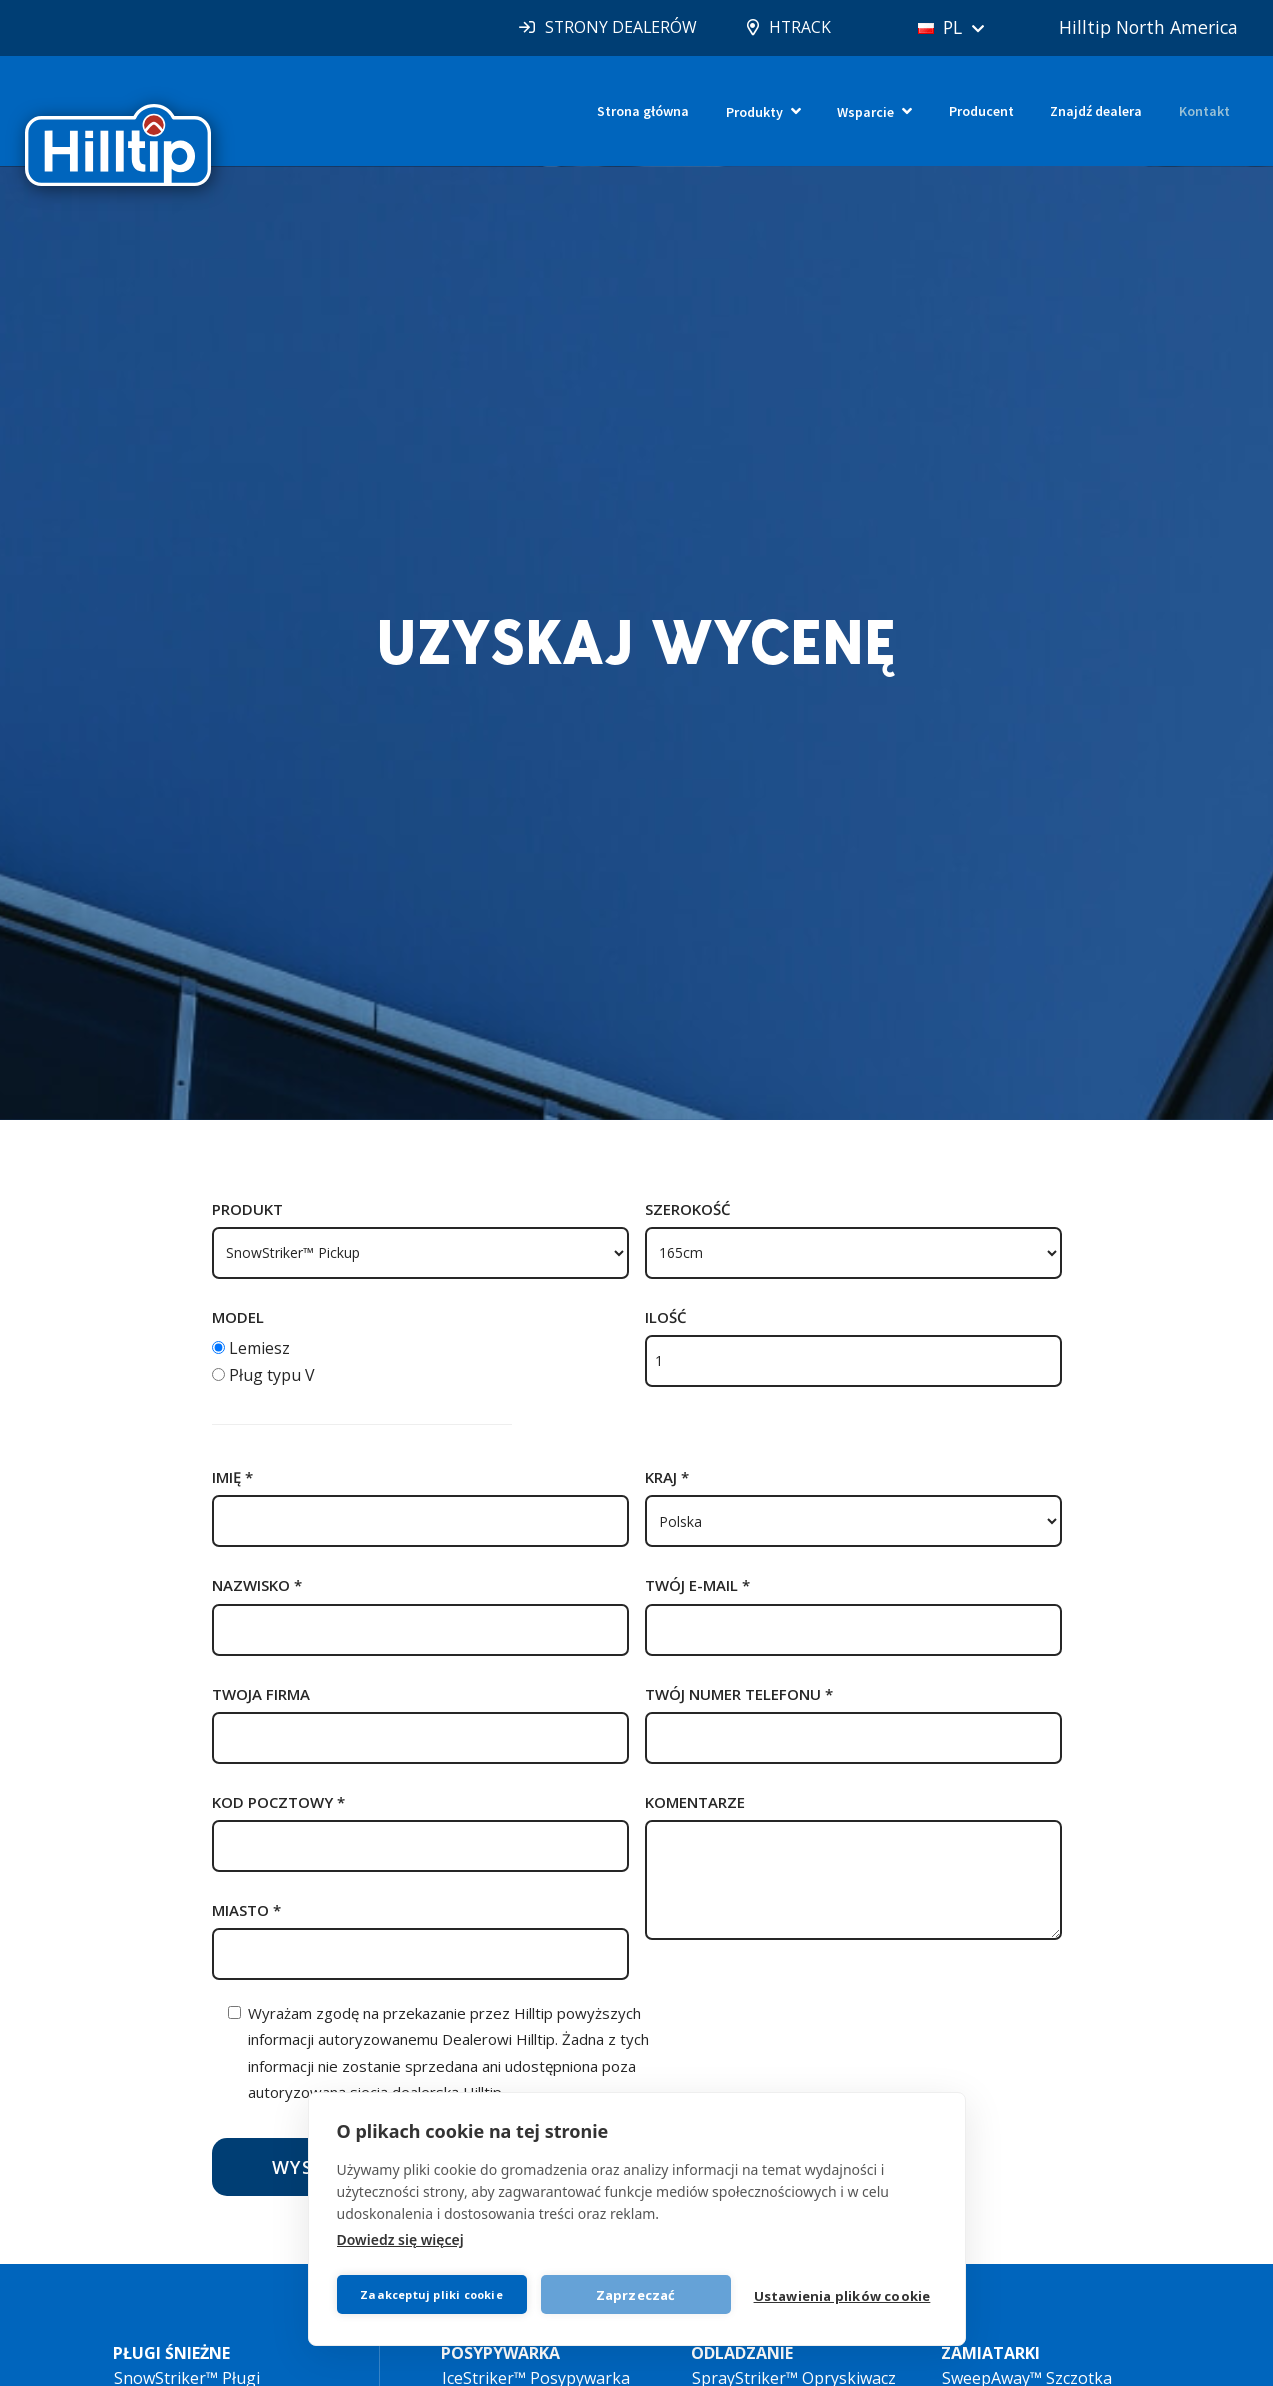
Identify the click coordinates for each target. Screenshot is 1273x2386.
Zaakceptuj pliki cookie (432, 2293)
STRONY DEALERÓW (608, 27)
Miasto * (246, 1910)
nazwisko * (257, 1585)
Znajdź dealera (1096, 111)
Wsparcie (865, 112)
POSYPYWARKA (500, 2353)
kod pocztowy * (278, 1802)
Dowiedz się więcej (400, 2238)
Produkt (247, 1209)
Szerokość (688, 1209)
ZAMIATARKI (990, 2353)
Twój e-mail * (697, 1585)
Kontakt (1204, 111)
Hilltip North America (1145, 27)
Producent (981, 111)
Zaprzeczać (637, 2294)
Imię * (232, 1477)
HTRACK (788, 27)
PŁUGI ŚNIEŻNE (171, 2353)
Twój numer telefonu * (739, 1694)
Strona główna (643, 111)
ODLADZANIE (742, 2353)
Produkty (754, 112)
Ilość (666, 1317)
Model (238, 1317)
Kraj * (667, 1477)
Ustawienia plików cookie (842, 2296)
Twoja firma (261, 1694)
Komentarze (695, 1802)
